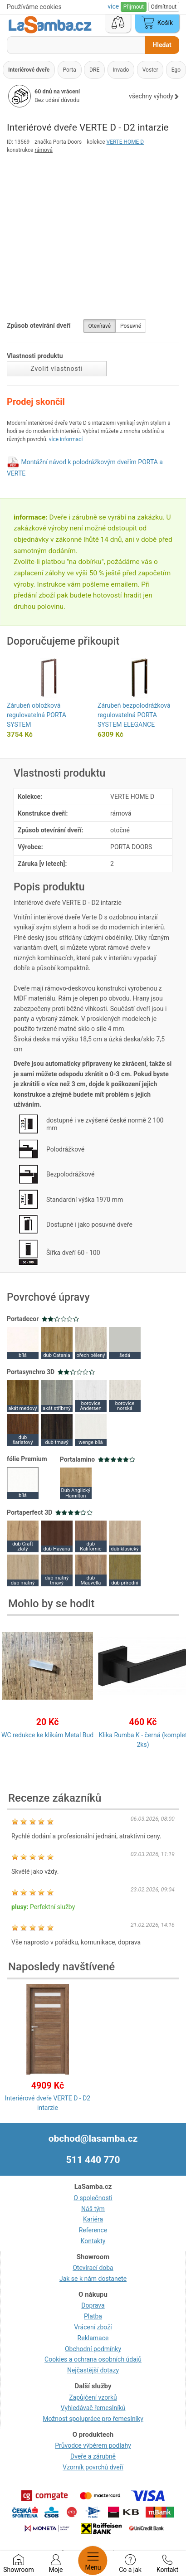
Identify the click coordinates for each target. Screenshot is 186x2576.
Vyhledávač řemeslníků (93, 2407)
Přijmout (133, 7)
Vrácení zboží (93, 2327)
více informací (66, 439)
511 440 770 (93, 2159)
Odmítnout (163, 7)
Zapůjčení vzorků (93, 2397)
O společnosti (92, 2198)
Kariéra (93, 2219)
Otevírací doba (93, 2267)
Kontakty (93, 2241)
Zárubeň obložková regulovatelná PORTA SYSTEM (36, 715)
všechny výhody (154, 96)
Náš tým (93, 2208)
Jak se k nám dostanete (93, 2278)
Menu (93, 2560)
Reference (93, 2230)
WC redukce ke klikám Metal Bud (47, 1735)
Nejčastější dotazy (93, 2370)
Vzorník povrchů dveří (93, 2467)
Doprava (92, 2305)
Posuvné (130, 326)
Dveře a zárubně (93, 2456)
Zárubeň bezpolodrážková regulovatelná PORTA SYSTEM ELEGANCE (134, 715)
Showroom (18, 2563)
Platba (93, 2316)
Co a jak (130, 2563)
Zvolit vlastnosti (56, 368)
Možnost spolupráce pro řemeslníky (93, 2418)
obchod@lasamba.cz (93, 2138)
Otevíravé (99, 326)
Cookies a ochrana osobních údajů (93, 2359)
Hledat (161, 45)
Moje (56, 2563)
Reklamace (93, 2338)
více (114, 6)
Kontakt (167, 2563)
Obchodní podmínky (93, 2348)
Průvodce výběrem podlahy (93, 2445)
